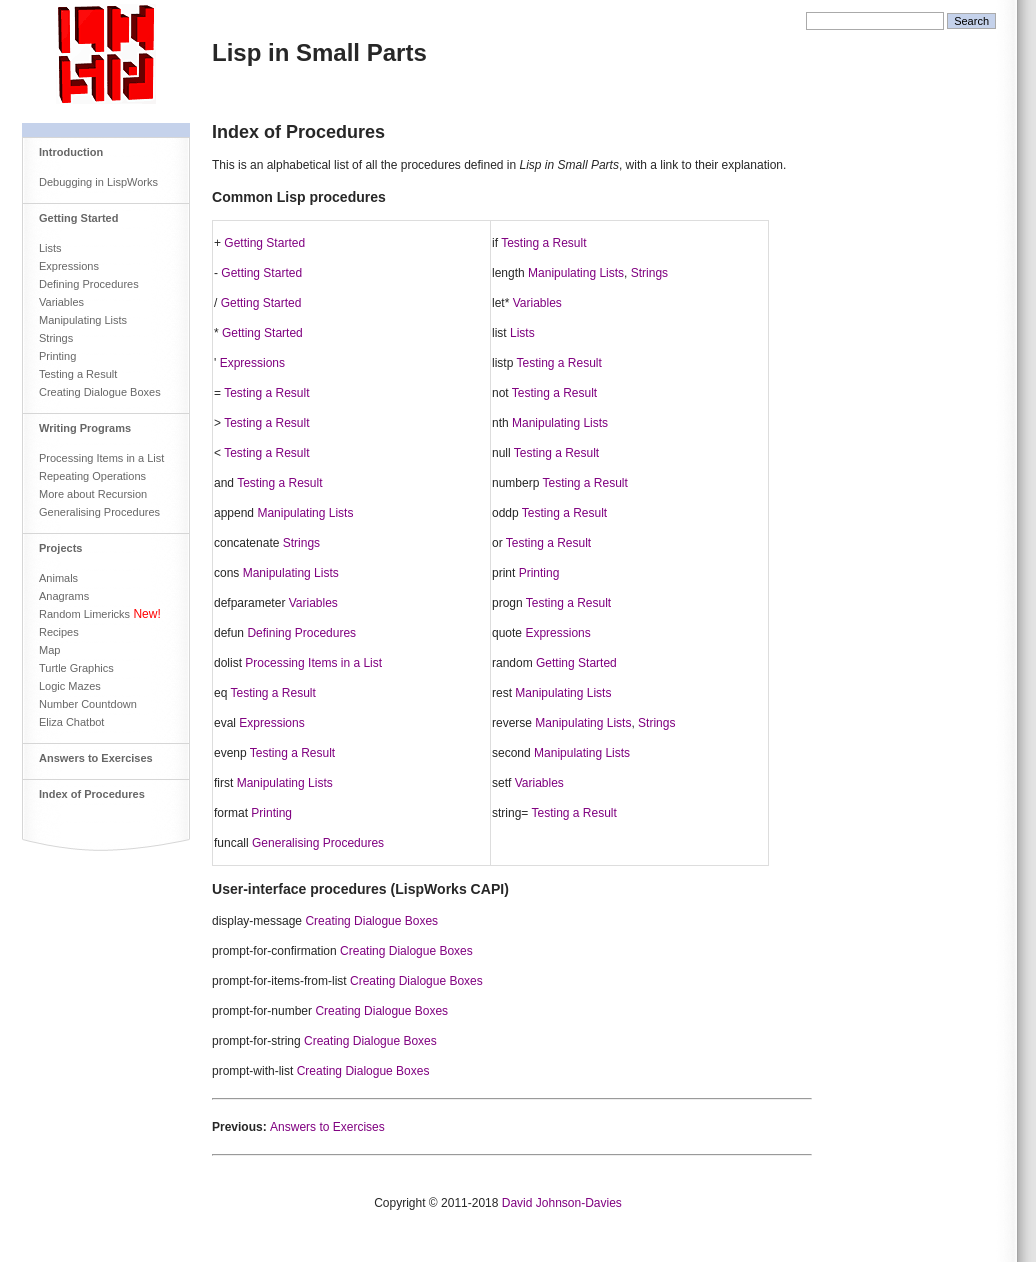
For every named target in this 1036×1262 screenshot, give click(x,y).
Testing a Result (78, 374)
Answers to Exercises (96, 758)
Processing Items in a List (101, 458)
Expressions (69, 266)
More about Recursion (93, 494)
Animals (58, 578)
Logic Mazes (70, 686)
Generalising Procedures (99, 512)
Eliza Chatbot (71, 722)
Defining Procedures (89, 284)
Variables (61, 302)
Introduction (71, 152)
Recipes (59, 632)
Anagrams (64, 596)
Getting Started (78, 218)
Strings (56, 338)
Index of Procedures (92, 794)
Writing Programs (85, 428)
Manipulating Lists (83, 320)
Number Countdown (88, 704)
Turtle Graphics (76, 668)
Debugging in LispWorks (98, 182)
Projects (60, 548)
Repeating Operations (92, 476)
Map (49, 650)
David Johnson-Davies (562, 1203)
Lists (50, 248)
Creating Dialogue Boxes (100, 392)
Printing (57, 356)
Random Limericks (84, 614)
